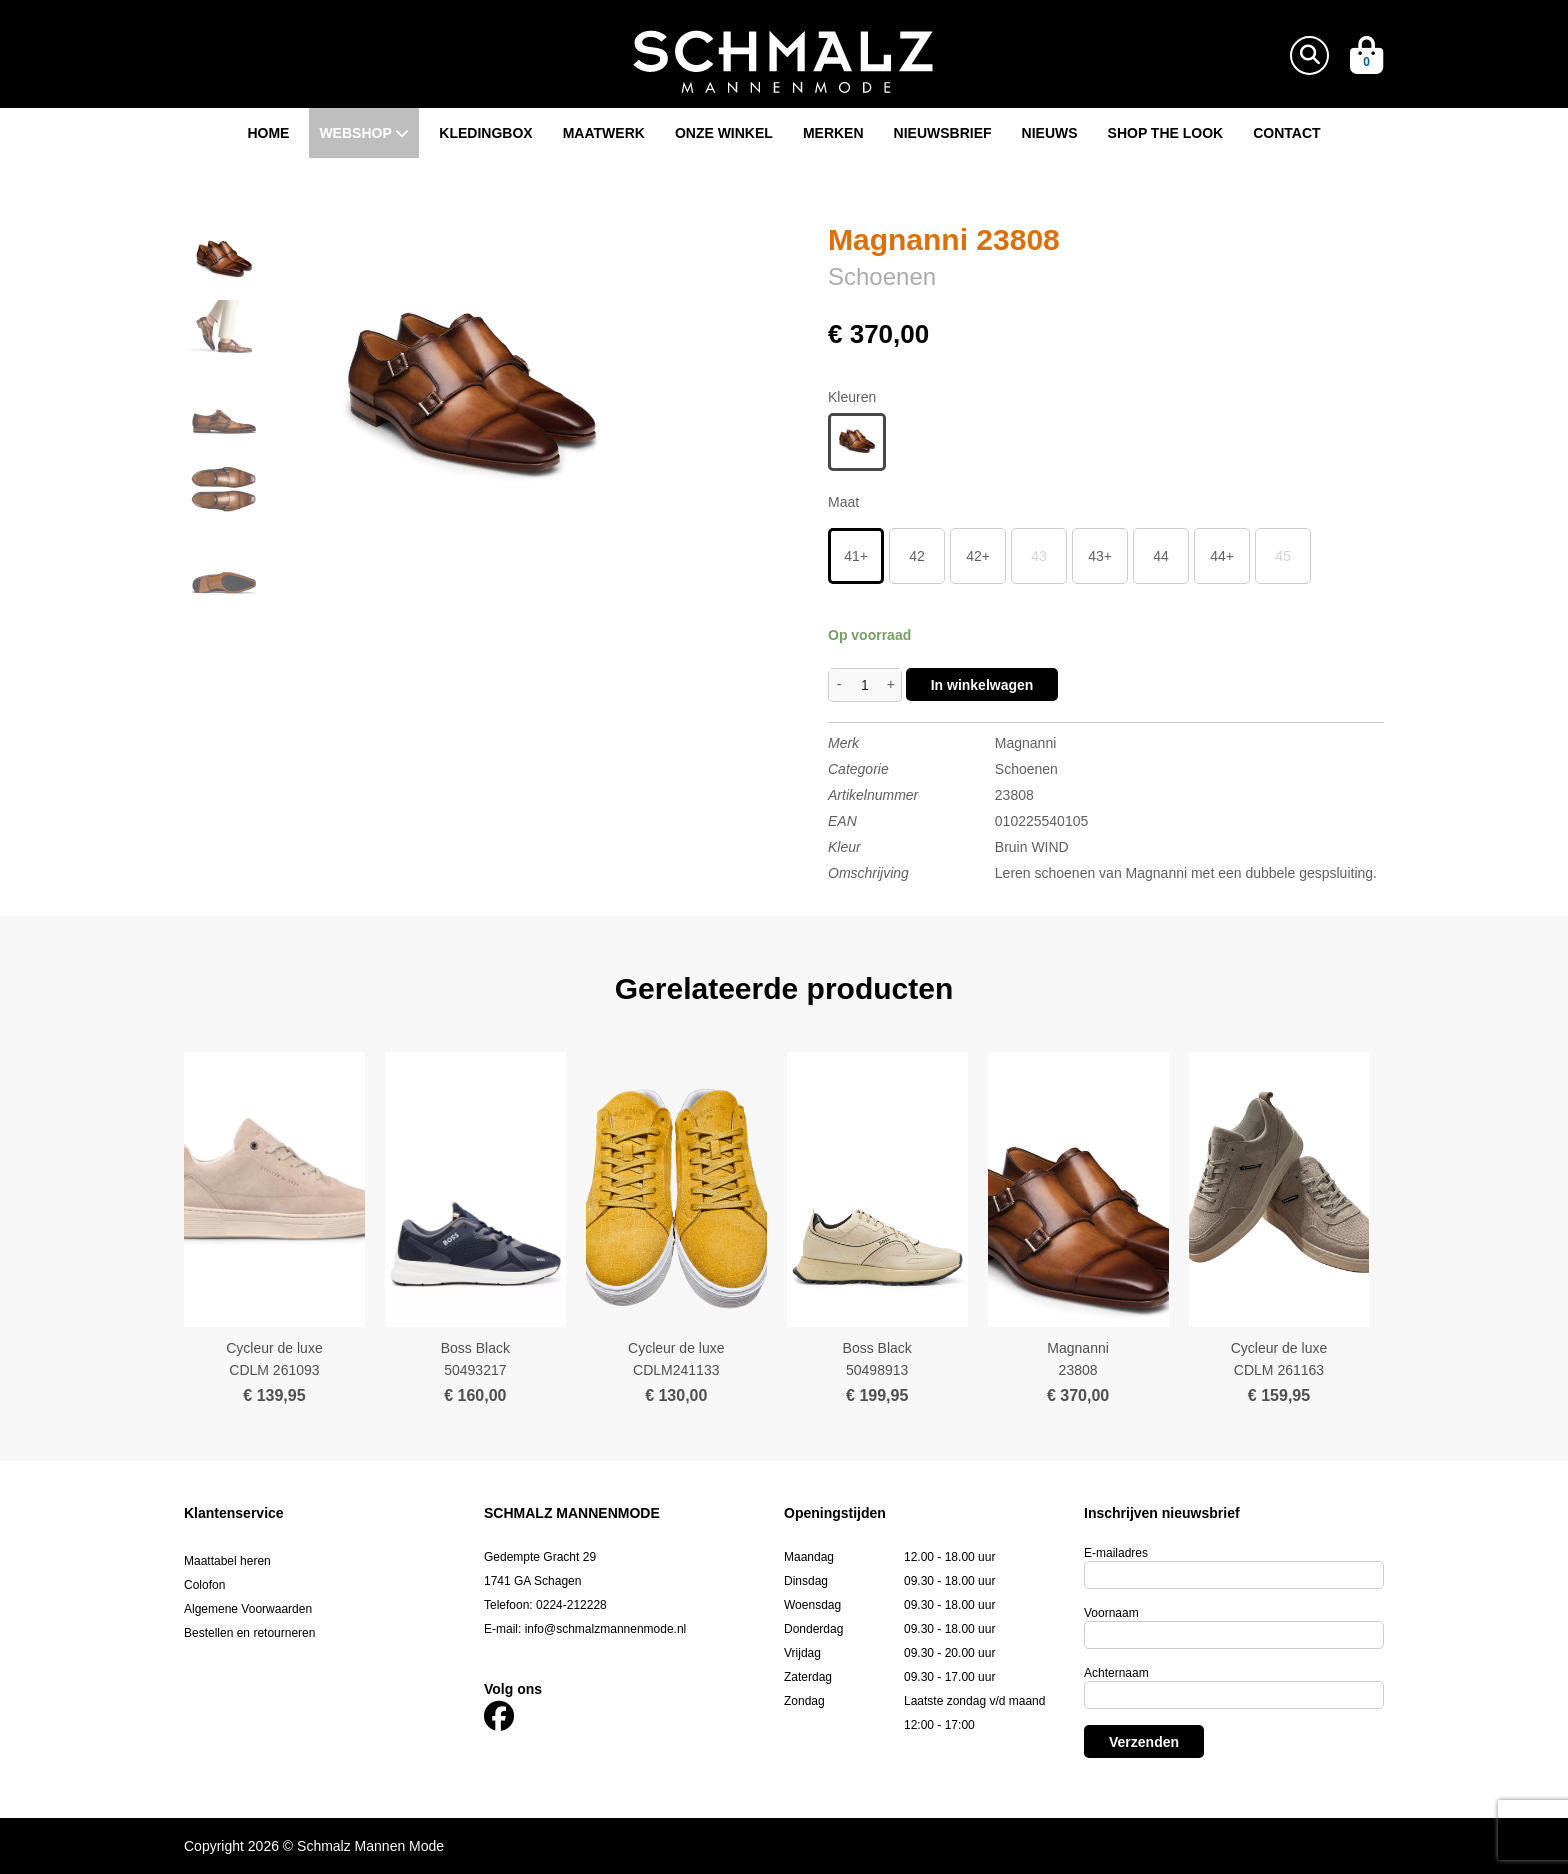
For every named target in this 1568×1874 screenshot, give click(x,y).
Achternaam (1116, 1673)
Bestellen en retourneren (249, 1633)
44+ (1222, 556)
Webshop (364, 133)
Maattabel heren (227, 1561)
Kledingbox (485, 133)
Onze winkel (724, 133)
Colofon (204, 1585)
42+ (978, 556)
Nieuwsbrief (943, 133)
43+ (1100, 556)
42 (917, 556)
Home (268, 133)
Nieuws (1050, 133)
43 (1039, 556)
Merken (833, 133)
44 (1161, 556)
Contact (1286, 133)
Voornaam (1111, 1613)
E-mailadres (1116, 1553)
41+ (856, 556)
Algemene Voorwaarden (248, 1609)
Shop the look (1166, 133)
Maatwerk (604, 133)
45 (1283, 556)
